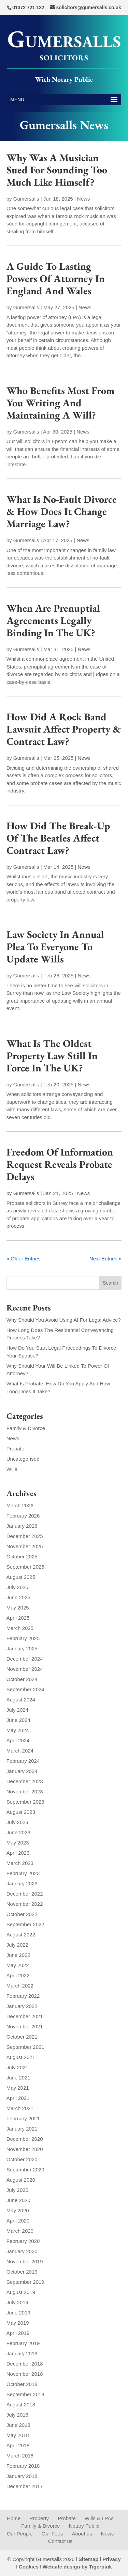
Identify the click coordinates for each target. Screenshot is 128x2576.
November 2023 (24, 1791)
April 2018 (18, 2445)
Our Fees (52, 2533)
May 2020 (17, 2210)
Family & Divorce (25, 1428)
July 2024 (17, 1710)
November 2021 (24, 2026)
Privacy (111, 2559)
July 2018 (17, 2415)
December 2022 (24, 1894)
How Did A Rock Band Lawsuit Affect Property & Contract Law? (63, 729)
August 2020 (20, 2180)
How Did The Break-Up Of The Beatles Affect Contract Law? (58, 838)
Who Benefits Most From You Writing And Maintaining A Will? (60, 403)
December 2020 (24, 2139)
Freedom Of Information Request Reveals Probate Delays (59, 1164)
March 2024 (19, 1751)
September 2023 (25, 1802)
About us (82, 2533)
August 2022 (20, 1934)
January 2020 (22, 2251)
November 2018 (24, 2374)
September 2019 (25, 2282)
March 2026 (19, 1505)
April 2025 (18, 1618)
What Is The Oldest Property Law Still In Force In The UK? (52, 1055)
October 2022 (22, 1914)
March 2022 (19, 1986)
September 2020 (25, 2169)
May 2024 (17, 1730)
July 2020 (17, 2190)
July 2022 (17, 1945)
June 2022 (18, 1955)
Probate (15, 1448)
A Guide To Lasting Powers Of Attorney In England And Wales (55, 278)
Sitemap (88, 2559)
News (83, 199)
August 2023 (20, 1812)
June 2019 (18, 2312)
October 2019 (22, 2272)
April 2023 (18, 1853)
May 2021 (17, 2088)
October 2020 (22, 2159)
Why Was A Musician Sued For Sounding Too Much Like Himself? (56, 170)
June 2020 (18, 2200)
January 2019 (22, 2353)
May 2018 (17, 2435)
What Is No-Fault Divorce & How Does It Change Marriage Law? (61, 511)
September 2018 (25, 2394)
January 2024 (22, 1771)
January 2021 (22, 2129)
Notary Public (84, 2526)
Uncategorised (23, 1459)
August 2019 (20, 2292)
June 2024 (18, 1720)
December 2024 (24, 1659)
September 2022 (25, 1924)
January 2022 (22, 2006)
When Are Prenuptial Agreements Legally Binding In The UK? (53, 620)
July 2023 (17, 1822)
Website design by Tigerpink (77, 2567)
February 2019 (23, 2343)
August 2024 (20, 1699)
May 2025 (17, 1608)
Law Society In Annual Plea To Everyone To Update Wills (55, 946)
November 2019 (24, 2261)
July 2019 (17, 2302)
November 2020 (24, 2149)
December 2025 (24, 1536)
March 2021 (19, 2108)
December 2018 (24, 2364)
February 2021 (23, 2118)
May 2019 (17, 2323)
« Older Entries (23, 1258)
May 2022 (17, 1965)
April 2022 (18, 1975)
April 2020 (18, 2221)
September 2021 (25, 2047)
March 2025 (19, 1628)
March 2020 (19, 2231)
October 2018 (22, 2384)
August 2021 (20, 2057)
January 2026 (22, 1526)
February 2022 (23, 1996)
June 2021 (18, 2077)
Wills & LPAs (99, 2518)
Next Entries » (105, 1258)
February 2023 (23, 1873)
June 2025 (18, 1597)
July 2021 (17, 2067)
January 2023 (22, 1883)
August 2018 (20, 2404)
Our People (20, 2533)
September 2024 (25, 1689)
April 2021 (18, 2098)
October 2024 (22, 1679)
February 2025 (23, 1638)
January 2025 (22, 1648)
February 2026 (23, 1516)
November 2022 (24, 1904)
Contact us (60, 2541)
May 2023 (17, 1842)
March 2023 (19, 1863)
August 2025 (20, 1577)
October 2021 (22, 2037)
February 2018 (23, 2466)
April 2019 (18, 2333)
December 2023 (24, 1781)
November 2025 (24, 1546)
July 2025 (17, 1587)
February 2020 (23, 2241)
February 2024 (23, 1761)
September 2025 (25, 1567)
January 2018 (22, 2476)
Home (13, 2518)
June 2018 (18, 2425)
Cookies (29, 2567)
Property (39, 2518)
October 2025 (22, 1556)
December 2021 (24, 2016)
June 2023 (18, 1832)
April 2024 (18, 1740)
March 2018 (19, 2456)
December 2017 (24, 2486)
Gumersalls (26, 199)
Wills (11, 1469)
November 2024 (24, 1669)
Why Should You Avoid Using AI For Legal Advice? (63, 1320)
